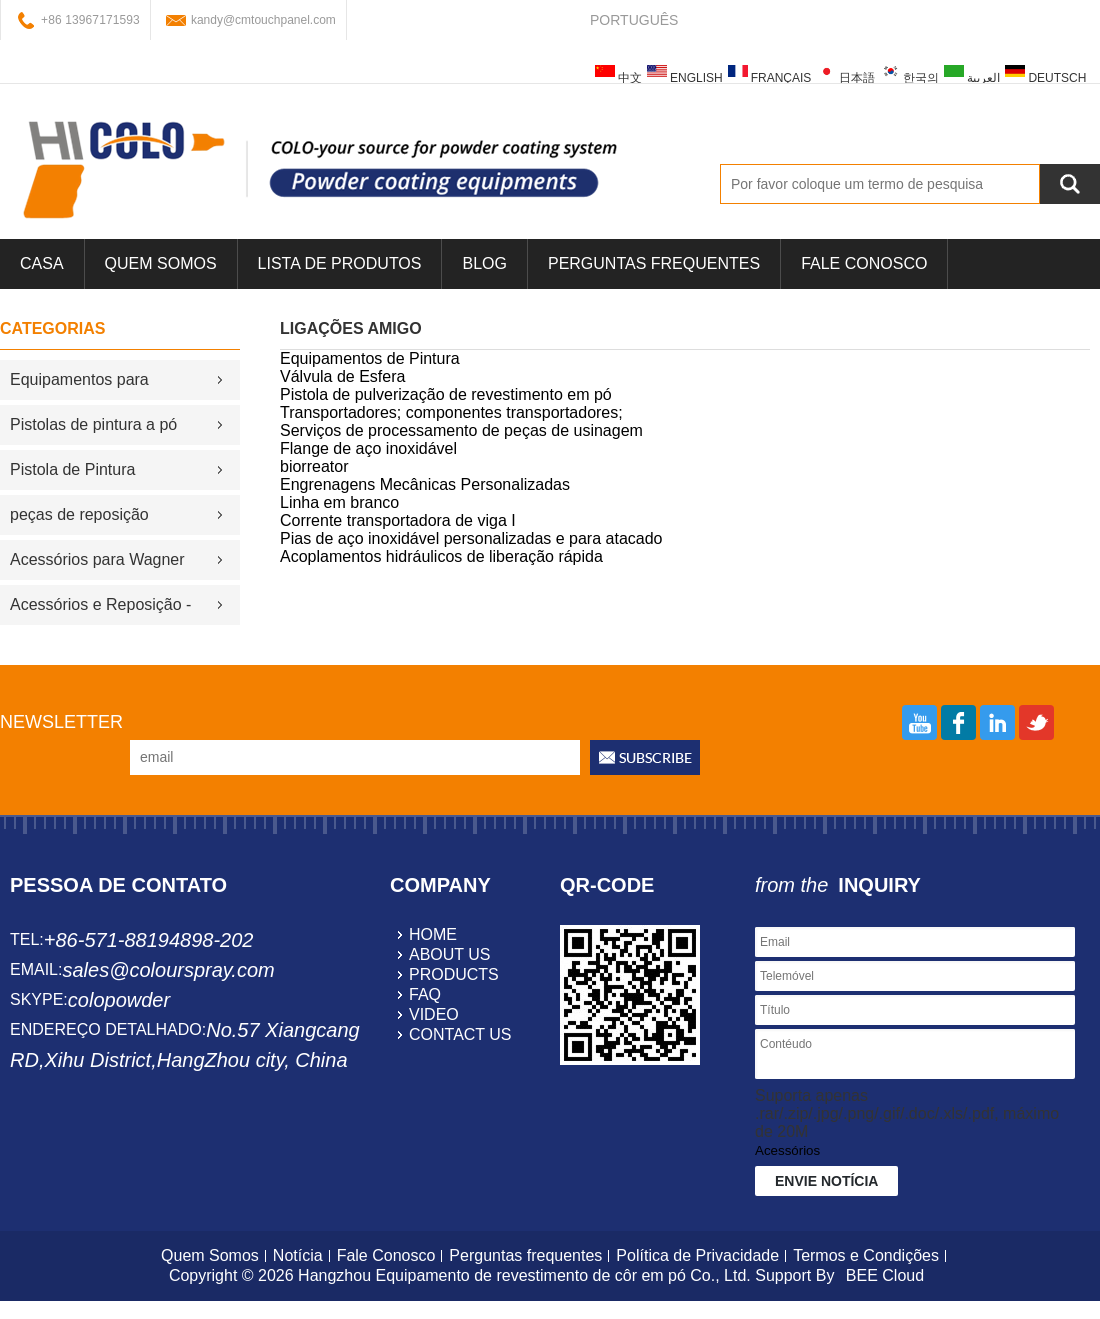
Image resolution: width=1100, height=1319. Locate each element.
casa (42, 263)
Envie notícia (826, 1181)
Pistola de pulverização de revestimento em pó (446, 394)
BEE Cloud (885, 1275)
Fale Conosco (864, 263)
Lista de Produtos (340, 263)
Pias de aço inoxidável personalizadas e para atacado (471, 538)
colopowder (119, 1000)
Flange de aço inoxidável (368, 448)
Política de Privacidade (697, 1255)
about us (450, 954)
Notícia (298, 1255)
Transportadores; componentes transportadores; (451, 412)
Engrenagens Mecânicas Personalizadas (425, 484)
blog (484, 263)
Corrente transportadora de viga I (398, 520)
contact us (460, 1034)
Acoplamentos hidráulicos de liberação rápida (441, 556)
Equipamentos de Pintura (370, 358)
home (433, 934)
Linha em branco (339, 502)
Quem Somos (161, 263)
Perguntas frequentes (654, 263)
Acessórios (787, 1150)
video (434, 1014)
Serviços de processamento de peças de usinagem (461, 430)
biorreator (314, 466)
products (454, 974)
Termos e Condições (866, 1255)
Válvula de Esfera (342, 376)
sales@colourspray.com (168, 970)
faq (425, 994)
